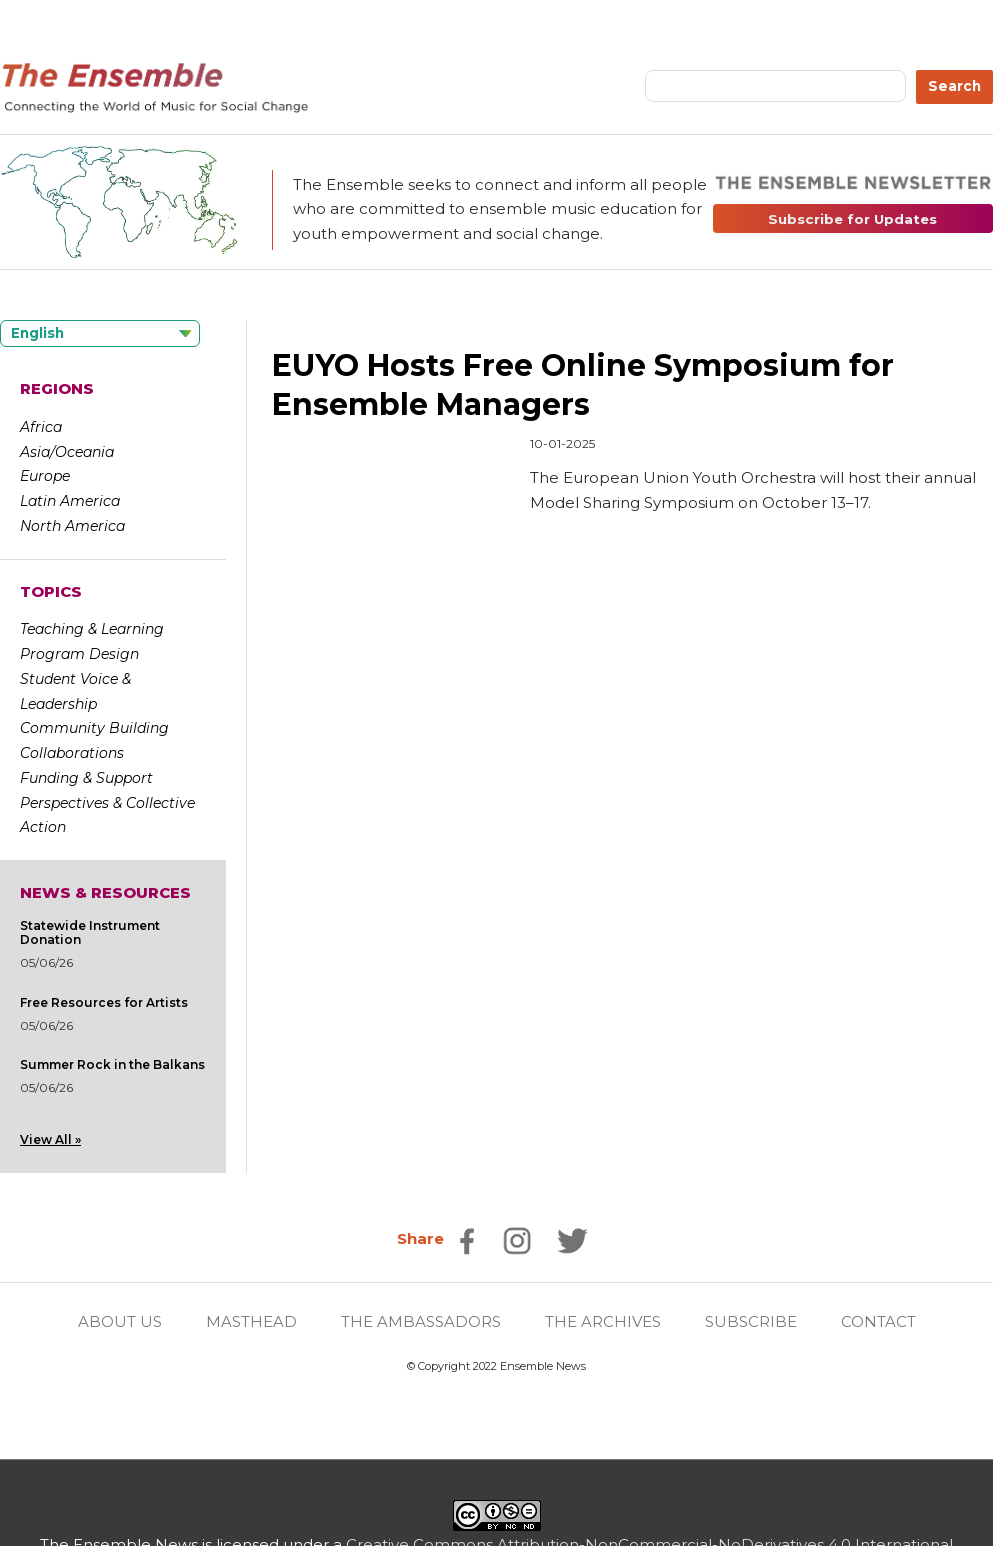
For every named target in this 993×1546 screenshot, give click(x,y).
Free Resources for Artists (104, 1002)
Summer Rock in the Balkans (112, 1064)
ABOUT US (120, 1321)
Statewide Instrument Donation (90, 932)
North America (72, 526)
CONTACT (878, 1321)
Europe (45, 476)
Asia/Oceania (67, 452)
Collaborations (72, 753)
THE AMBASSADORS (421, 1321)
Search (954, 86)
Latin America (70, 501)
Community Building (94, 728)
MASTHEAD (251, 1321)
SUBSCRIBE (751, 1321)
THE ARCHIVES (603, 1321)
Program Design (79, 654)
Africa (41, 427)
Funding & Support (86, 778)
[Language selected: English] (100, 333)
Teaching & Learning (92, 629)
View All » (50, 1139)
